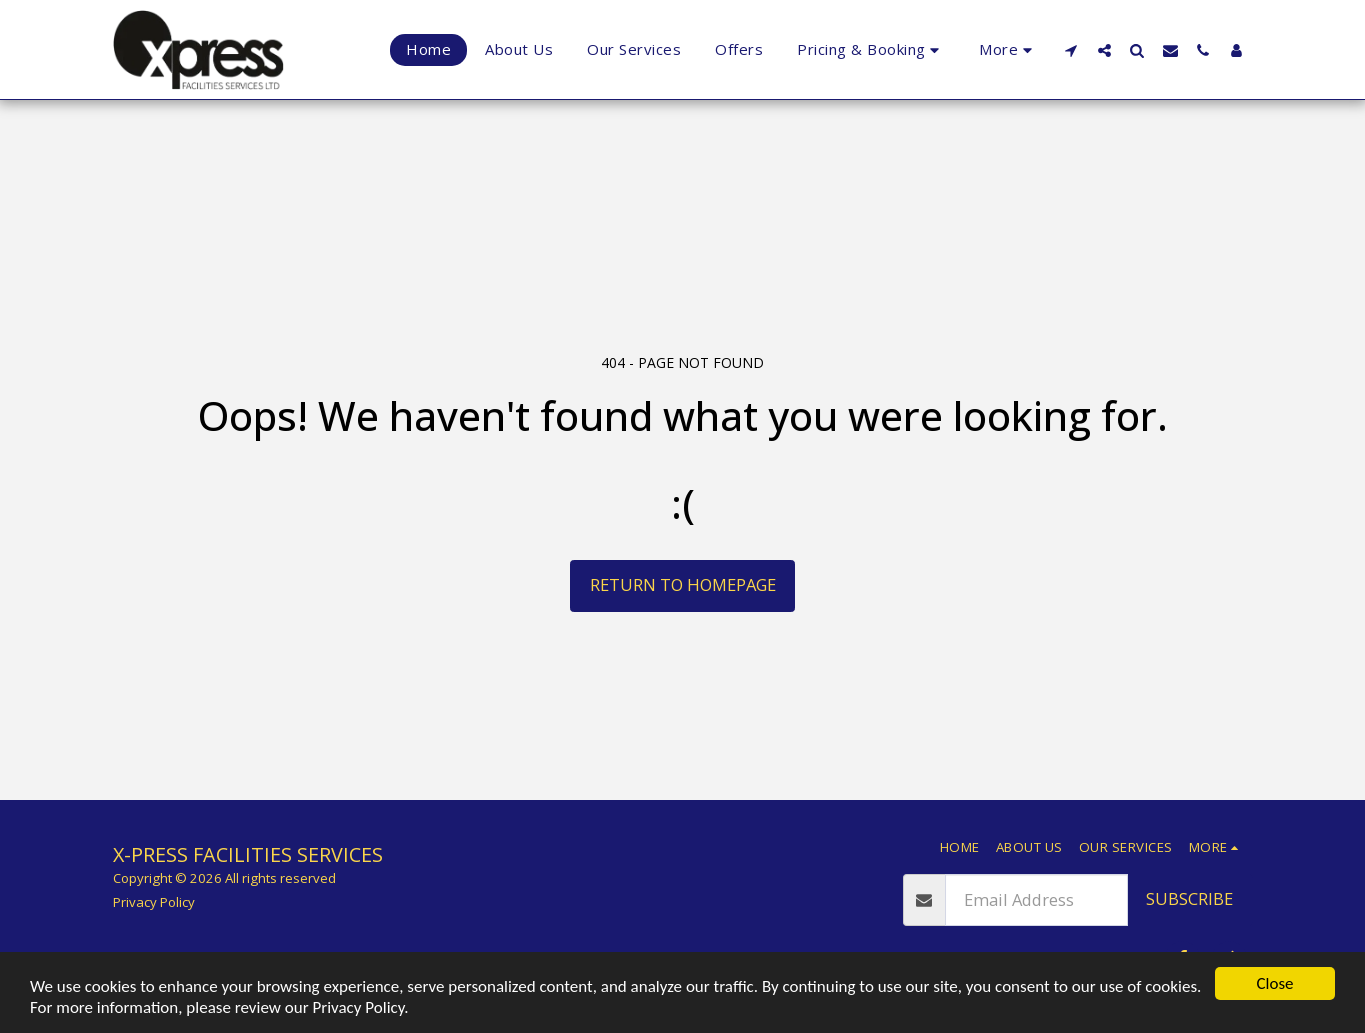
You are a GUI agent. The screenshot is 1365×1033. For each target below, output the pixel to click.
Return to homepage (683, 584)
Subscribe (1189, 898)
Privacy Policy (154, 902)
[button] (1071, 50)
